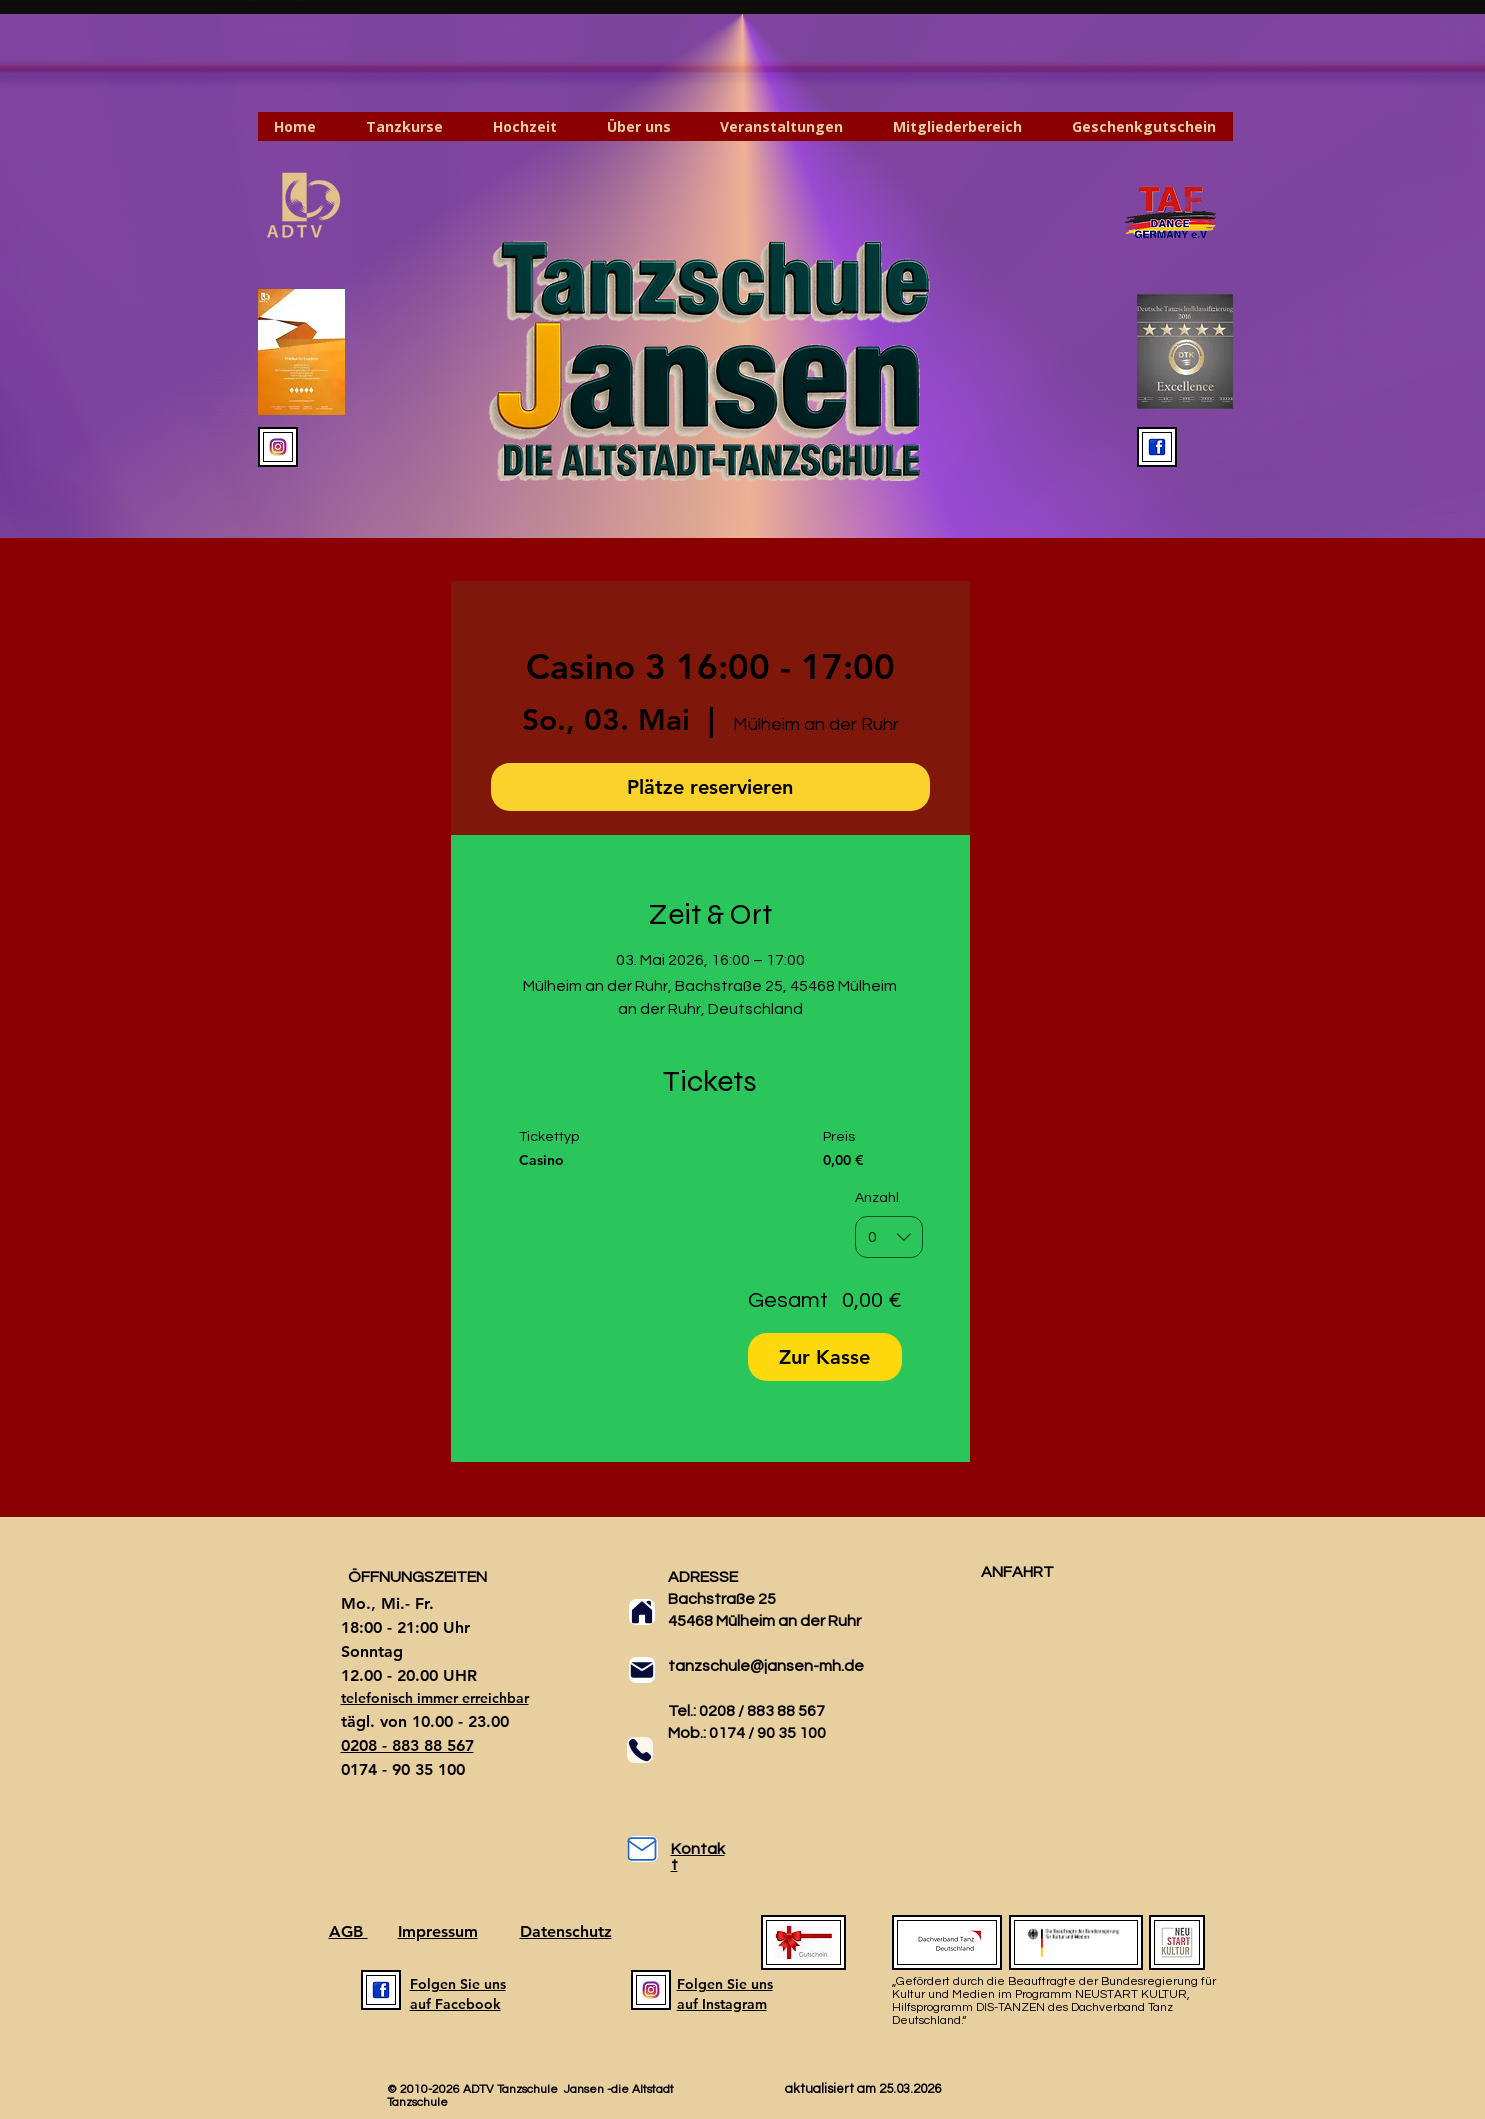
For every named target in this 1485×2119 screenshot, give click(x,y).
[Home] (642, 1612)
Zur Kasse (824, 1357)
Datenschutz (566, 1931)
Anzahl (877, 1198)
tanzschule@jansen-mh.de (766, 1666)
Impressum (438, 1931)
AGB (348, 1931)
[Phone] (640, 1750)
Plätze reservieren (710, 787)
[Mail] (642, 1670)
